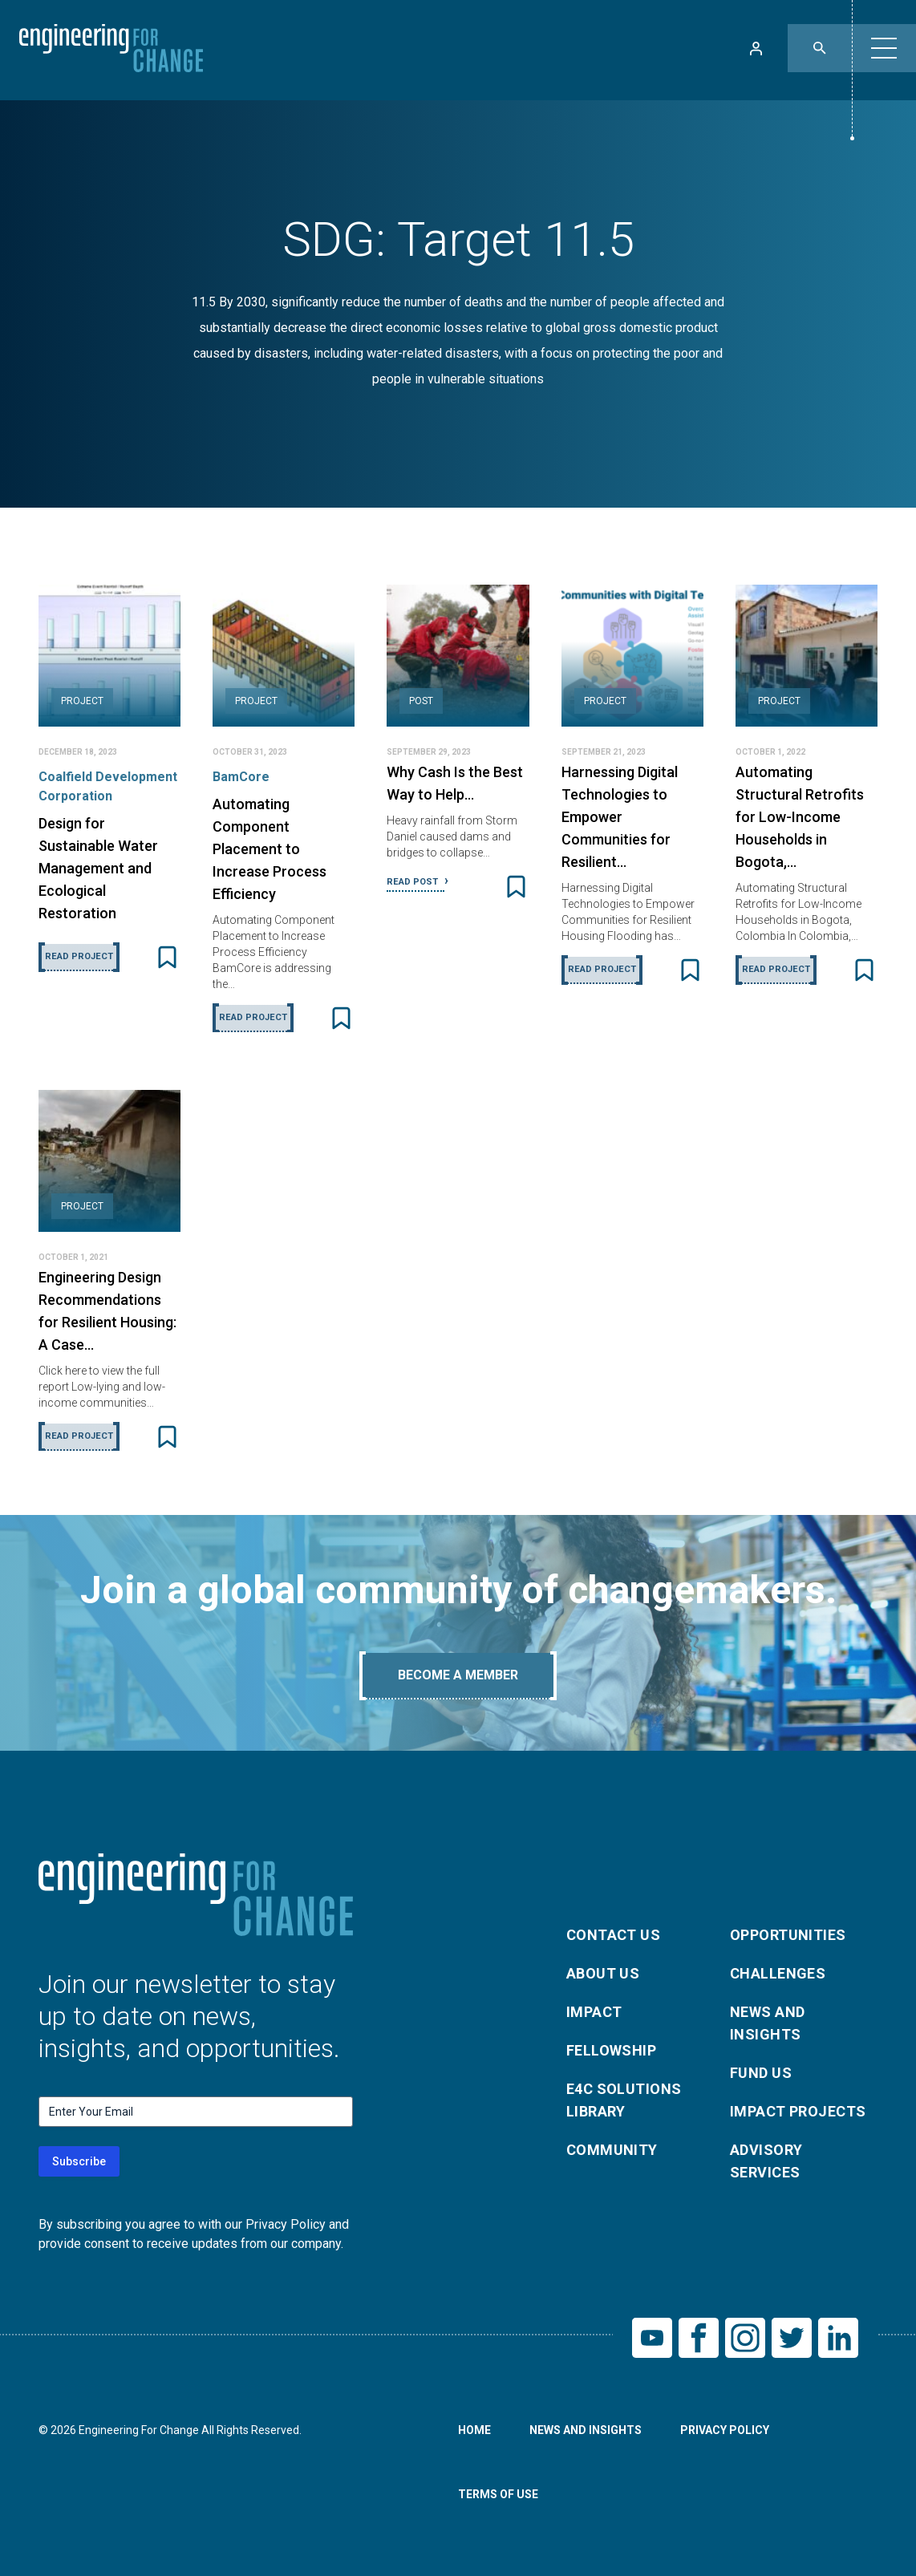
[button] (884, 48)
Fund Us (761, 2072)
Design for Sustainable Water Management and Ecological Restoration (98, 868)
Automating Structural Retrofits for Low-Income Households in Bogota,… (800, 816)
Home (474, 2430)
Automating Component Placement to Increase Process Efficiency (269, 849)
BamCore (241, 776)
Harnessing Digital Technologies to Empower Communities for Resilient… (619, 816)
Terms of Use (498, 2494)
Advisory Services (766, 2161)
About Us (603, 1973)
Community (612, 2149)
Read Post (413, 882)
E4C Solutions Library (624, 2100)
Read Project (79, 956)
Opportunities (788, 1934)
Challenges (778, 1973)
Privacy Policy (724, 2430)
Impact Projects (798, 2111)
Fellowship (611, 2050)
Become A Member (458, 1675)
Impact (594, 2011)
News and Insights (767, 2023)
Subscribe (79, 2161)
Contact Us (613, 1934)
